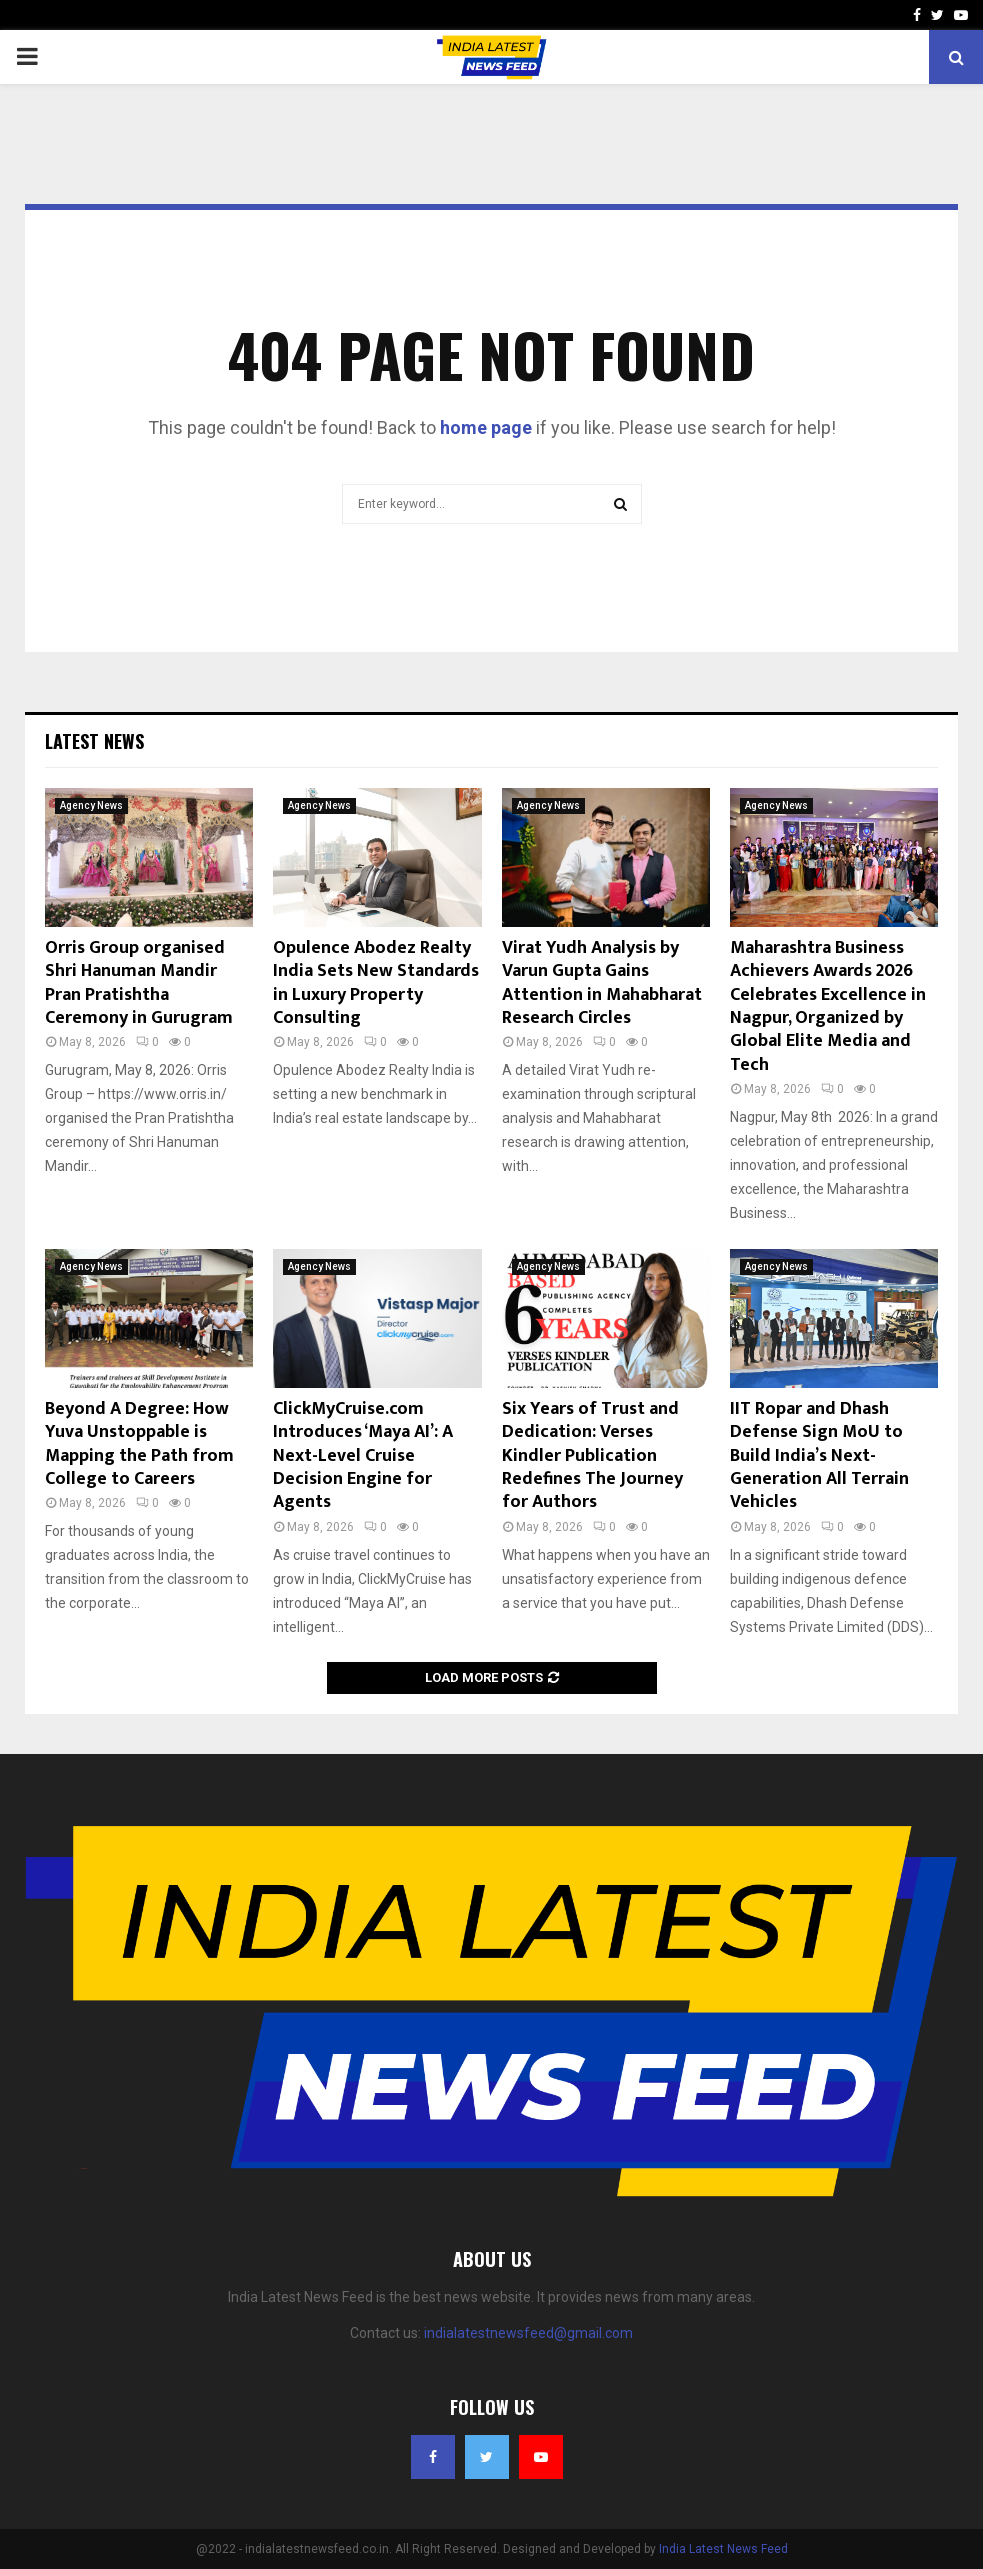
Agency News (91, 805)
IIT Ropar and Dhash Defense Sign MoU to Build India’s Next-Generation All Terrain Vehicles (819, 1456)
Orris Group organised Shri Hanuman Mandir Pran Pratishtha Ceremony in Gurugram (139, 983)
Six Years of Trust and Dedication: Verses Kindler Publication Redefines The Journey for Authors (592, 1456)
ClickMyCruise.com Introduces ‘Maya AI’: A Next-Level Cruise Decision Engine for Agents (363, 1456)
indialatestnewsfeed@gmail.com (528, 2333)
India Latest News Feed (723, 2549)
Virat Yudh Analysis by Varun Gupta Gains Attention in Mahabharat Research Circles (602, 983)
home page (486, 427)
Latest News (94, 741)
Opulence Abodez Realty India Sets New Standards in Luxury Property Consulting (376, 983)
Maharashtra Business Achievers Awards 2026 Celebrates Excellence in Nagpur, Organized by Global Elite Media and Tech (828, 1006)
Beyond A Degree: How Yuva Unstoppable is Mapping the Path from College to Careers (139, 1444)
